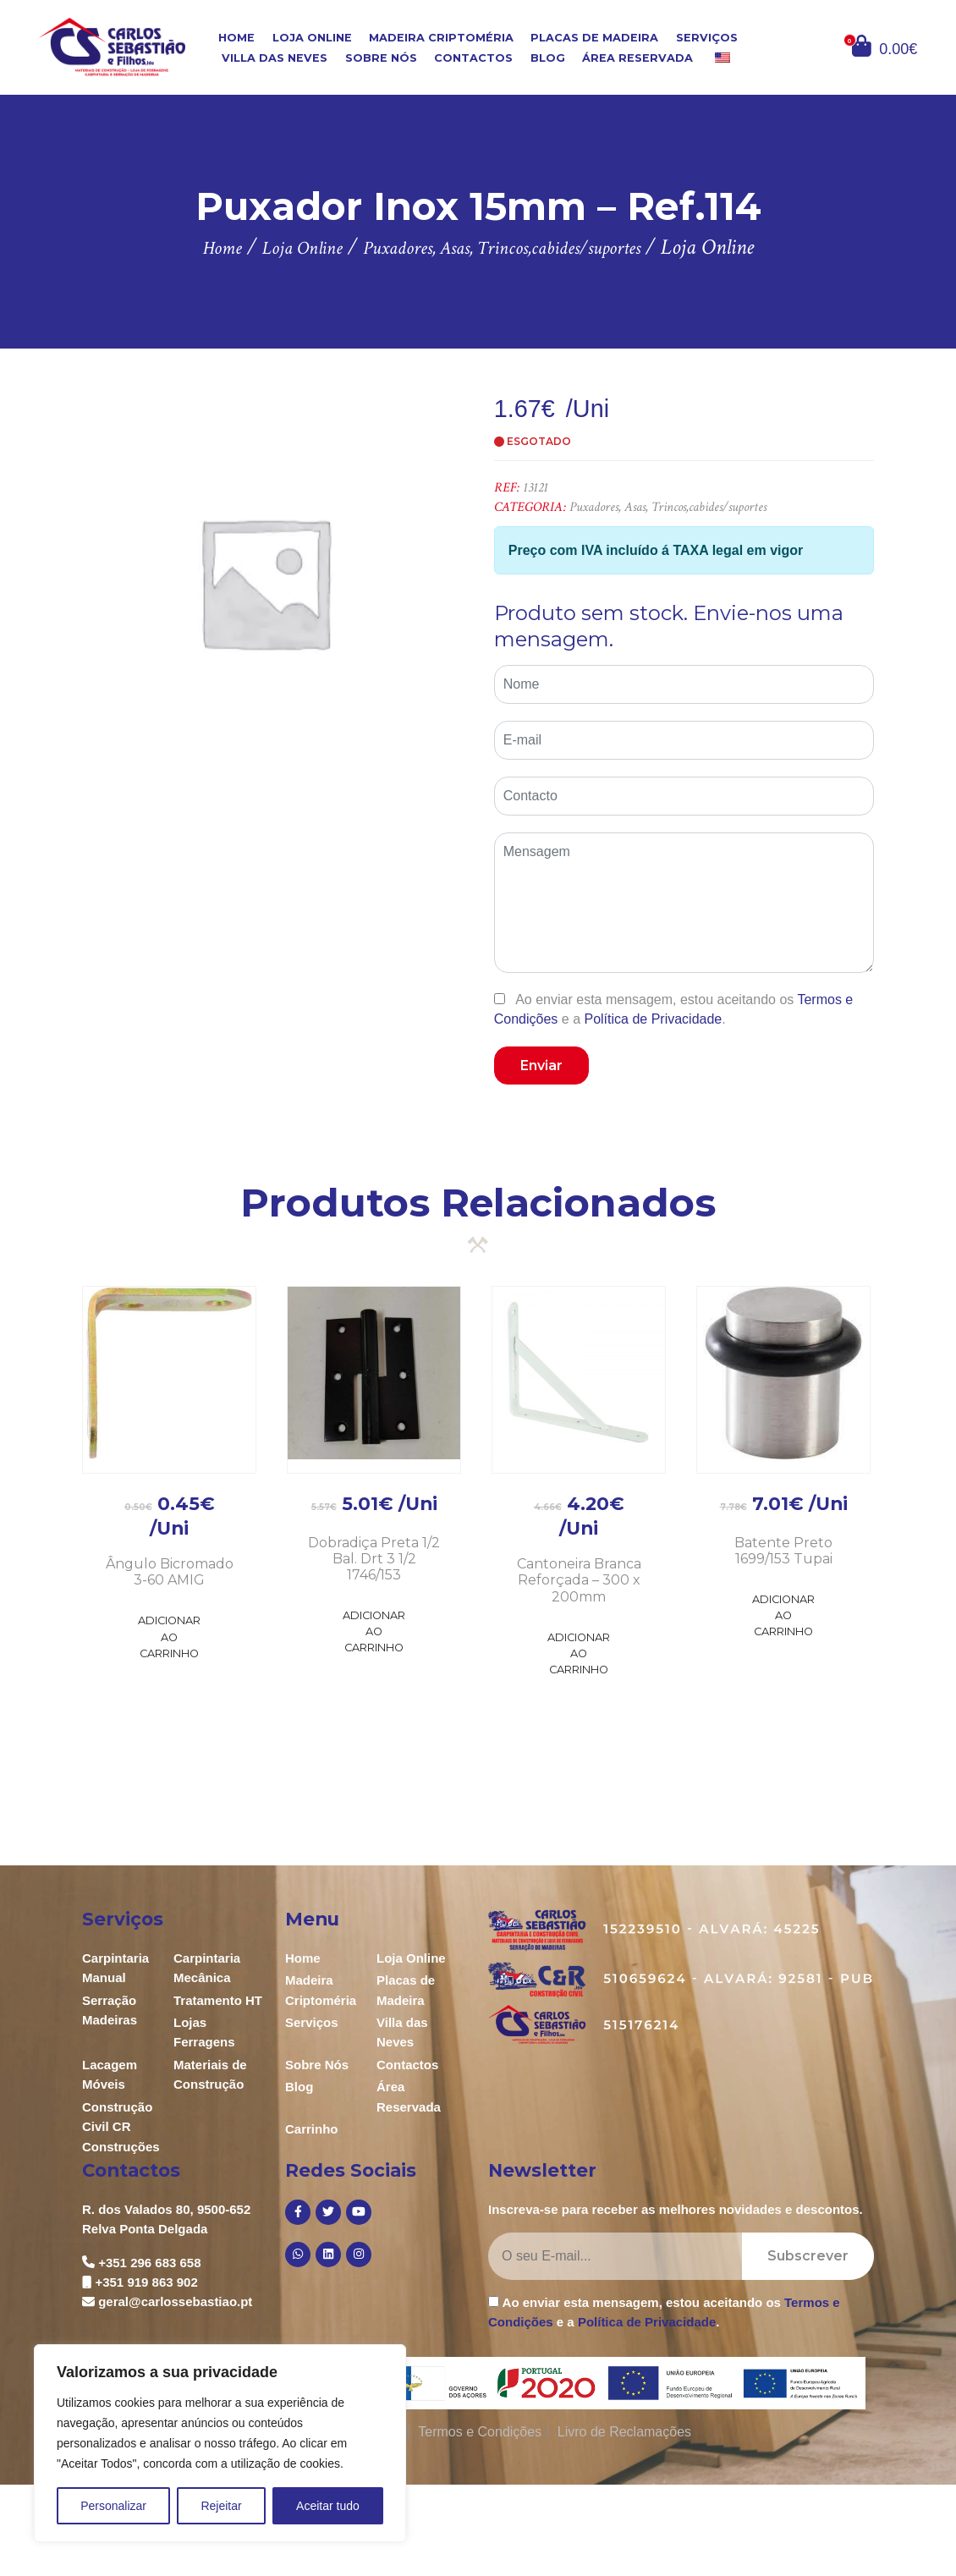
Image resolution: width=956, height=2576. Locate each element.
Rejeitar (221, 2506)
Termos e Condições (479, 2432)
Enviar (541, 1065)
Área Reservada (637, 58)
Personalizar (113, 2506)
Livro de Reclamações (624, 2432)
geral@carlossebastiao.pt (175, 2301)
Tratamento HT (217, 2000)
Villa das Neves (274, 58)
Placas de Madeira (594, 36)
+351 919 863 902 (146, 2282)
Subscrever (808, 2256)
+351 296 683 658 (149, 2262)
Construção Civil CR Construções (121, 2127)
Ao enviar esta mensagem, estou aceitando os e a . (674, 1009)
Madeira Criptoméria (441, 36)
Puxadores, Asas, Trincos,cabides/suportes (667, 507)
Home (236, 36)
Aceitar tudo (328, 2506)
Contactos (473, 58)
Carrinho (311, 2129)
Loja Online (312, 36)
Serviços (707, 36)
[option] (264, 581)
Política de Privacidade (653, 1019)
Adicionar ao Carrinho (169, 1636)
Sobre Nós (381, 58)
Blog (547, 58)
